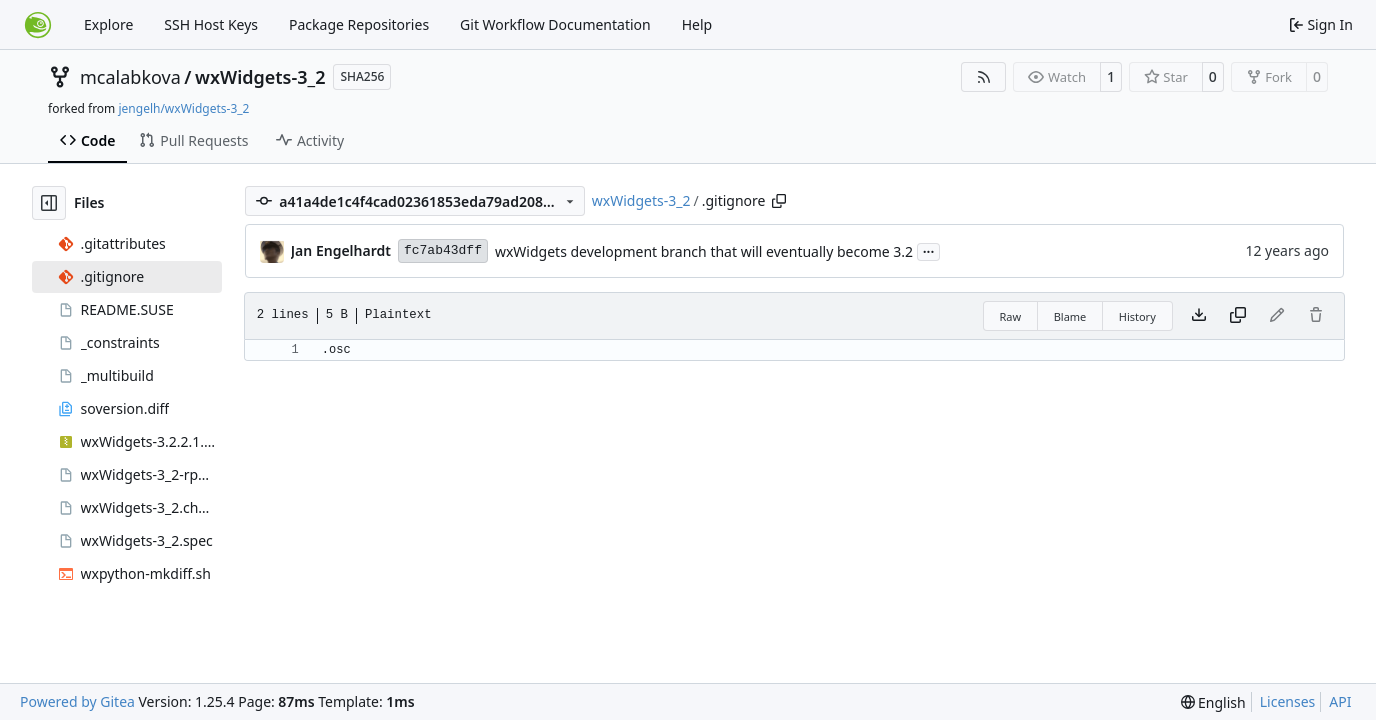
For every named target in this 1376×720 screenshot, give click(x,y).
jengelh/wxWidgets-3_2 (183, 108)
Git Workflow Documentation (555, 24)
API (1340, 701)
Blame (1070, 316)
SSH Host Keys (211, 24)
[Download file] (1199, 316)
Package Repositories (359, 24)
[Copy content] (1238, 316)
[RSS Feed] (984, 77)
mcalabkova (130, 77)
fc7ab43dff (443, 250)
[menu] (1213, 702)
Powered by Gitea (77, 701)
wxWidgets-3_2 (260, 77)
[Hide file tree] (49, 203)
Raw (1011, 316)
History (1137, 316)
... (929, 250)
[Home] (38, 25)
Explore (108, 24)
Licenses (1288, 701)
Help (697, 24)
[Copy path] (779, 201)
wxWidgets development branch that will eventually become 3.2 (704, 251)
